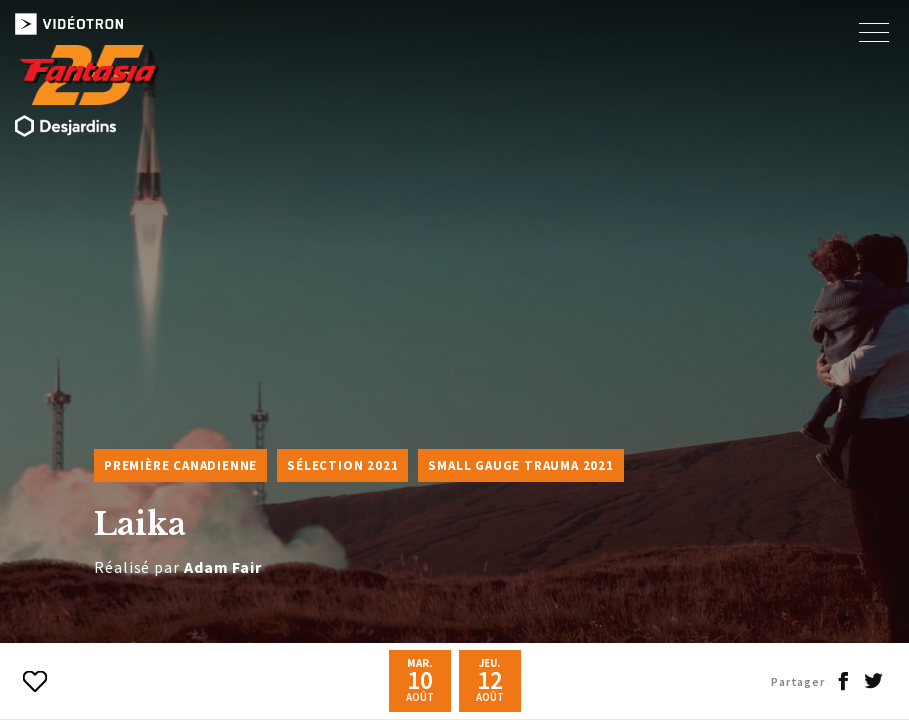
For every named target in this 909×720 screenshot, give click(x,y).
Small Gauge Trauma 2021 (520, 465)
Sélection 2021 (342, 465)
